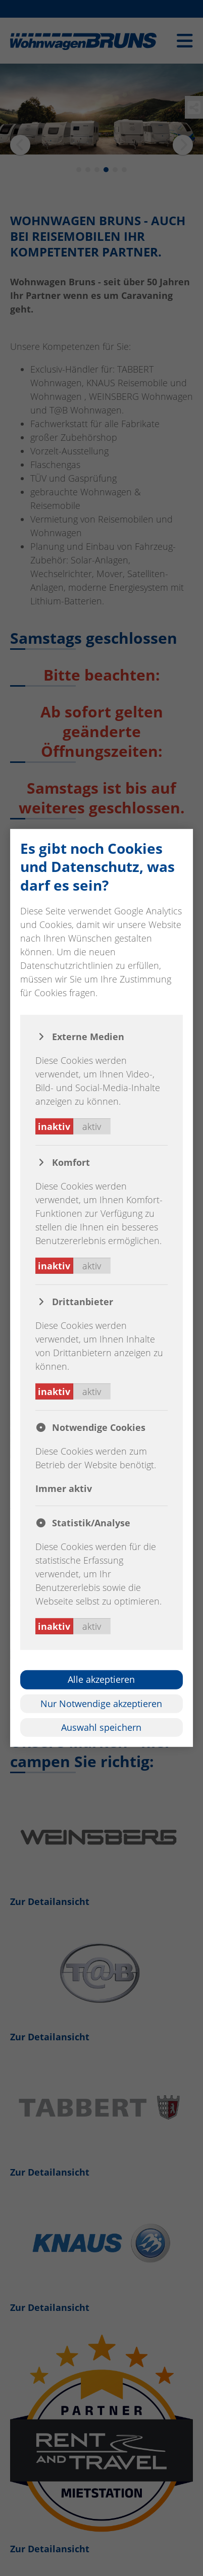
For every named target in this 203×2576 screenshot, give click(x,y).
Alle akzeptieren (101, 1679)
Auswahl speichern (101, 1727)
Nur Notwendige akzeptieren (101, 1703)
